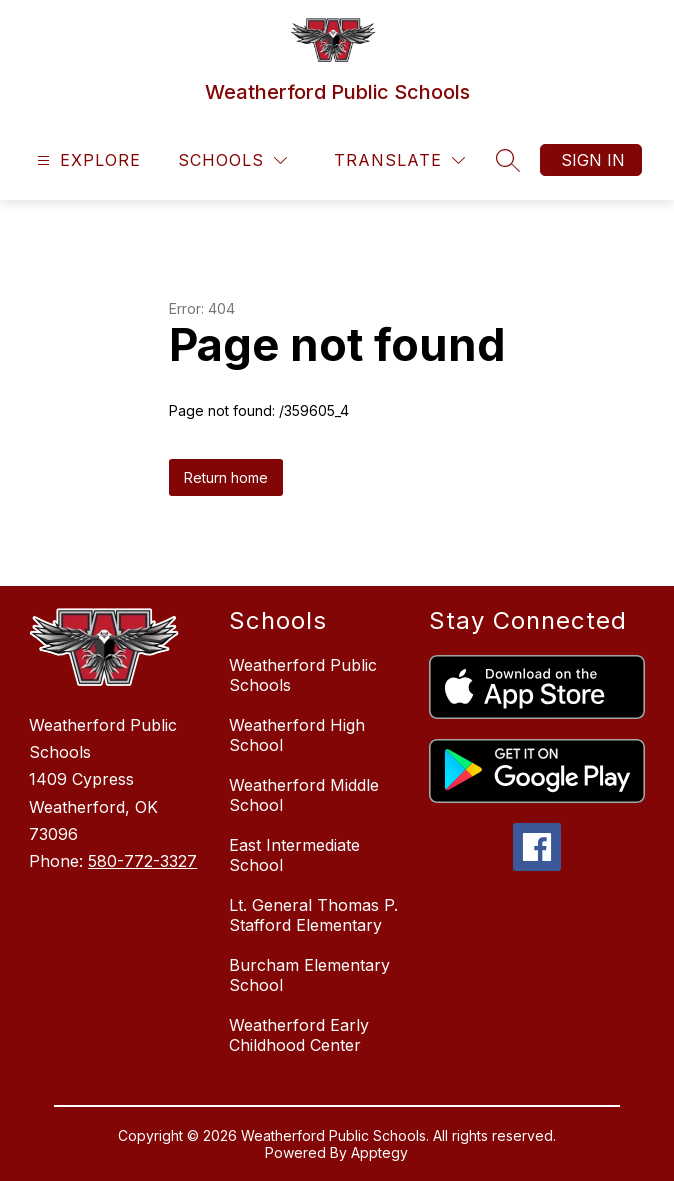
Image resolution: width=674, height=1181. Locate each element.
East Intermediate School (294, 855)
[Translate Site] (399, 160)
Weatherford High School (297, 735)
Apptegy (379, 1152)
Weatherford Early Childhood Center (299, 1035)
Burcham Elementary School (309, 975)
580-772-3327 (142, 861)
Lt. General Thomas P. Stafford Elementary (313, 915)
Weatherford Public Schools (303, 675)
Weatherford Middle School (304, 795)
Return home (226, 477)
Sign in (593, 160)
